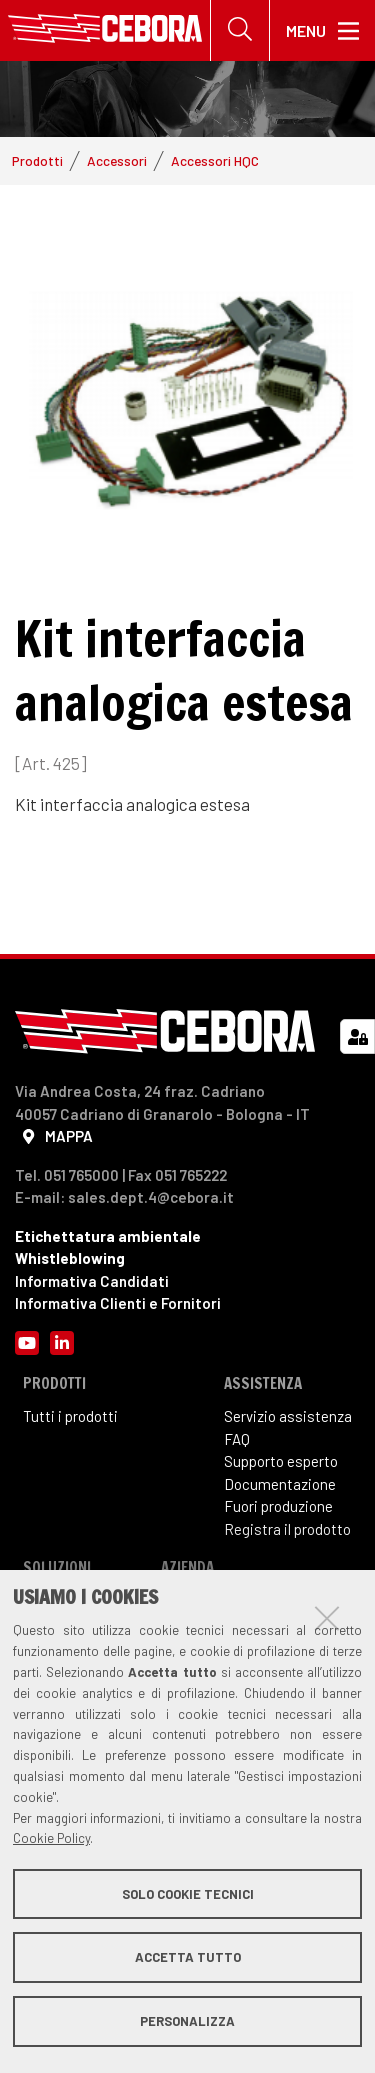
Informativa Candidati (92, 1281)
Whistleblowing (70, 1258)
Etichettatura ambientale (108, 1236)
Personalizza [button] (187, 2021)
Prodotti (37, 160)
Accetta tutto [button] (188, 1957)
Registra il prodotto (287, 1529)
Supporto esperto (281, 1461)
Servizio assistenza (288, 1416)
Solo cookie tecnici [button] (188, 1894)
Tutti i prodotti (70, 1416)
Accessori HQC (215, 160)
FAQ (237, 1439)
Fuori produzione (278, 1506)
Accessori (117, 160)
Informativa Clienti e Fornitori (118, 1303)
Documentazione (280, 1484)
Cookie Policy (51, 1838)
